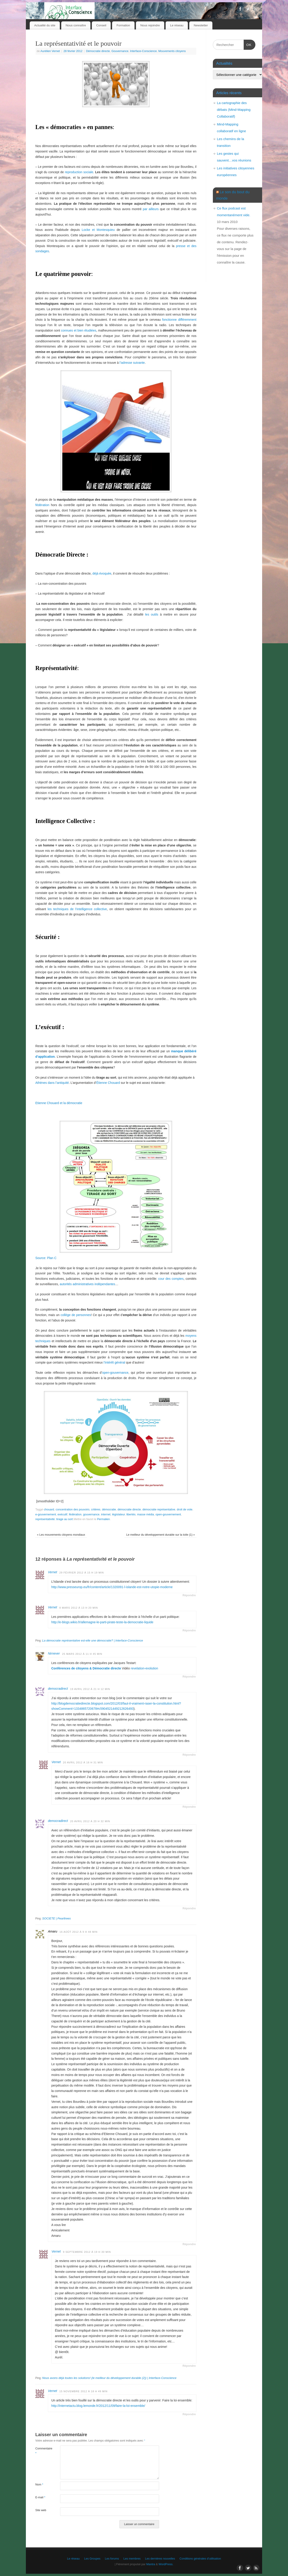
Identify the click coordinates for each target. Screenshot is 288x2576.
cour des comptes (170, 1278)
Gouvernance (119, 51)
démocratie (109, 1509)
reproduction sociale (79, 172)
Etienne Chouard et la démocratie (58, 1103)
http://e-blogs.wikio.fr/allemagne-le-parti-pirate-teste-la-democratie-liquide (102, 1622)
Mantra (150, 2564)
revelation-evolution (144, 1668)
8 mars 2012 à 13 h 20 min (78, 1607)
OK (248, 44)
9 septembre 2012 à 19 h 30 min (87, 2252)
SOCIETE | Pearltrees (56, 1918)
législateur (118, 1514)
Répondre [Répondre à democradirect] (189, 1754)
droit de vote (184, 1509)
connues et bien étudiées (78, 330)
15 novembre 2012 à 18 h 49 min (83, 2391)
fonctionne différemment (179, 319)
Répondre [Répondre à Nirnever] (189, 1676)
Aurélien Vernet (50, 51)
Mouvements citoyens (172, 51)
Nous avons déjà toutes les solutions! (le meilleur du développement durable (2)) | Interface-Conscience (109, 2378)
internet (105, 1514)
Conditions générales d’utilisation (200, 2558)
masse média (145, 1514)
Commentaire (41, 2451)
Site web (40, 2510)
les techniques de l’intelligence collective (77, 909)
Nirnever (54, 1653)
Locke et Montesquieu (98, 230)
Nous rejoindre (150, 25)
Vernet (52, 1572)
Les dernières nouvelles (160, 2558)
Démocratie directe (98, 51)
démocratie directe (129, 1509)
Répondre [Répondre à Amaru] (189, 2244)
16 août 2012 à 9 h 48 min (78, 1931)
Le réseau (176, 25)
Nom (39, 2484)
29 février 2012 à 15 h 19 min (81, 1572)
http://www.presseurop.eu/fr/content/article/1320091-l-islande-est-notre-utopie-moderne (112, 1587)
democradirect (58, 1688)
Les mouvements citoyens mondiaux (61, 1534)
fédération (42, 505)
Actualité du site (44, 25)
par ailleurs (151, 209)
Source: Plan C (103, 1190)
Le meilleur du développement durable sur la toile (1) (160, 1534)
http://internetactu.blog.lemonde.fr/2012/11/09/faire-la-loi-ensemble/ (98, 2406)
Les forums (112, 2558)
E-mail (40, 2497)
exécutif (62, 1514)
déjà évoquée (101, 573)
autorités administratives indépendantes (87, 1284)
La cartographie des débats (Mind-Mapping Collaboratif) (233, 109)
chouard (49, 1509)
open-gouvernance (115, 1372)
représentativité (45, 1519)
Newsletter (201, 25)
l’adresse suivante (132, 362)
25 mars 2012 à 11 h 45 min (82, 1654)
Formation (123, 25)
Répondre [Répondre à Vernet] (189, 1595)
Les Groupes (92, 2558)
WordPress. (166, 2564)
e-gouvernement (45, 1514)
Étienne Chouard (108, 1083)
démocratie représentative (158, 1509)
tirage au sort (64, 1519)
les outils (151, 614)
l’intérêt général (114, 1362)
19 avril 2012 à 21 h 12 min (90, 1689)
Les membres (131, 2558)
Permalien (103, 1519)
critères (95, 1509)
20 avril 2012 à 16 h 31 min (83, 1762)
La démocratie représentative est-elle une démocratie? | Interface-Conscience (92, 1640)
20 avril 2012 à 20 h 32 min (90, 1821)
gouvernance (91, 1514)
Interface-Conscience (143, 51)
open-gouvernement (168, 1514)
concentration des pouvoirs (73, 1509)
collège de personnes (75, 1315)
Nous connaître (76, 25)
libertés (131, 1514)
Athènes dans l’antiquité (52, 1083)
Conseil (101, 25)
